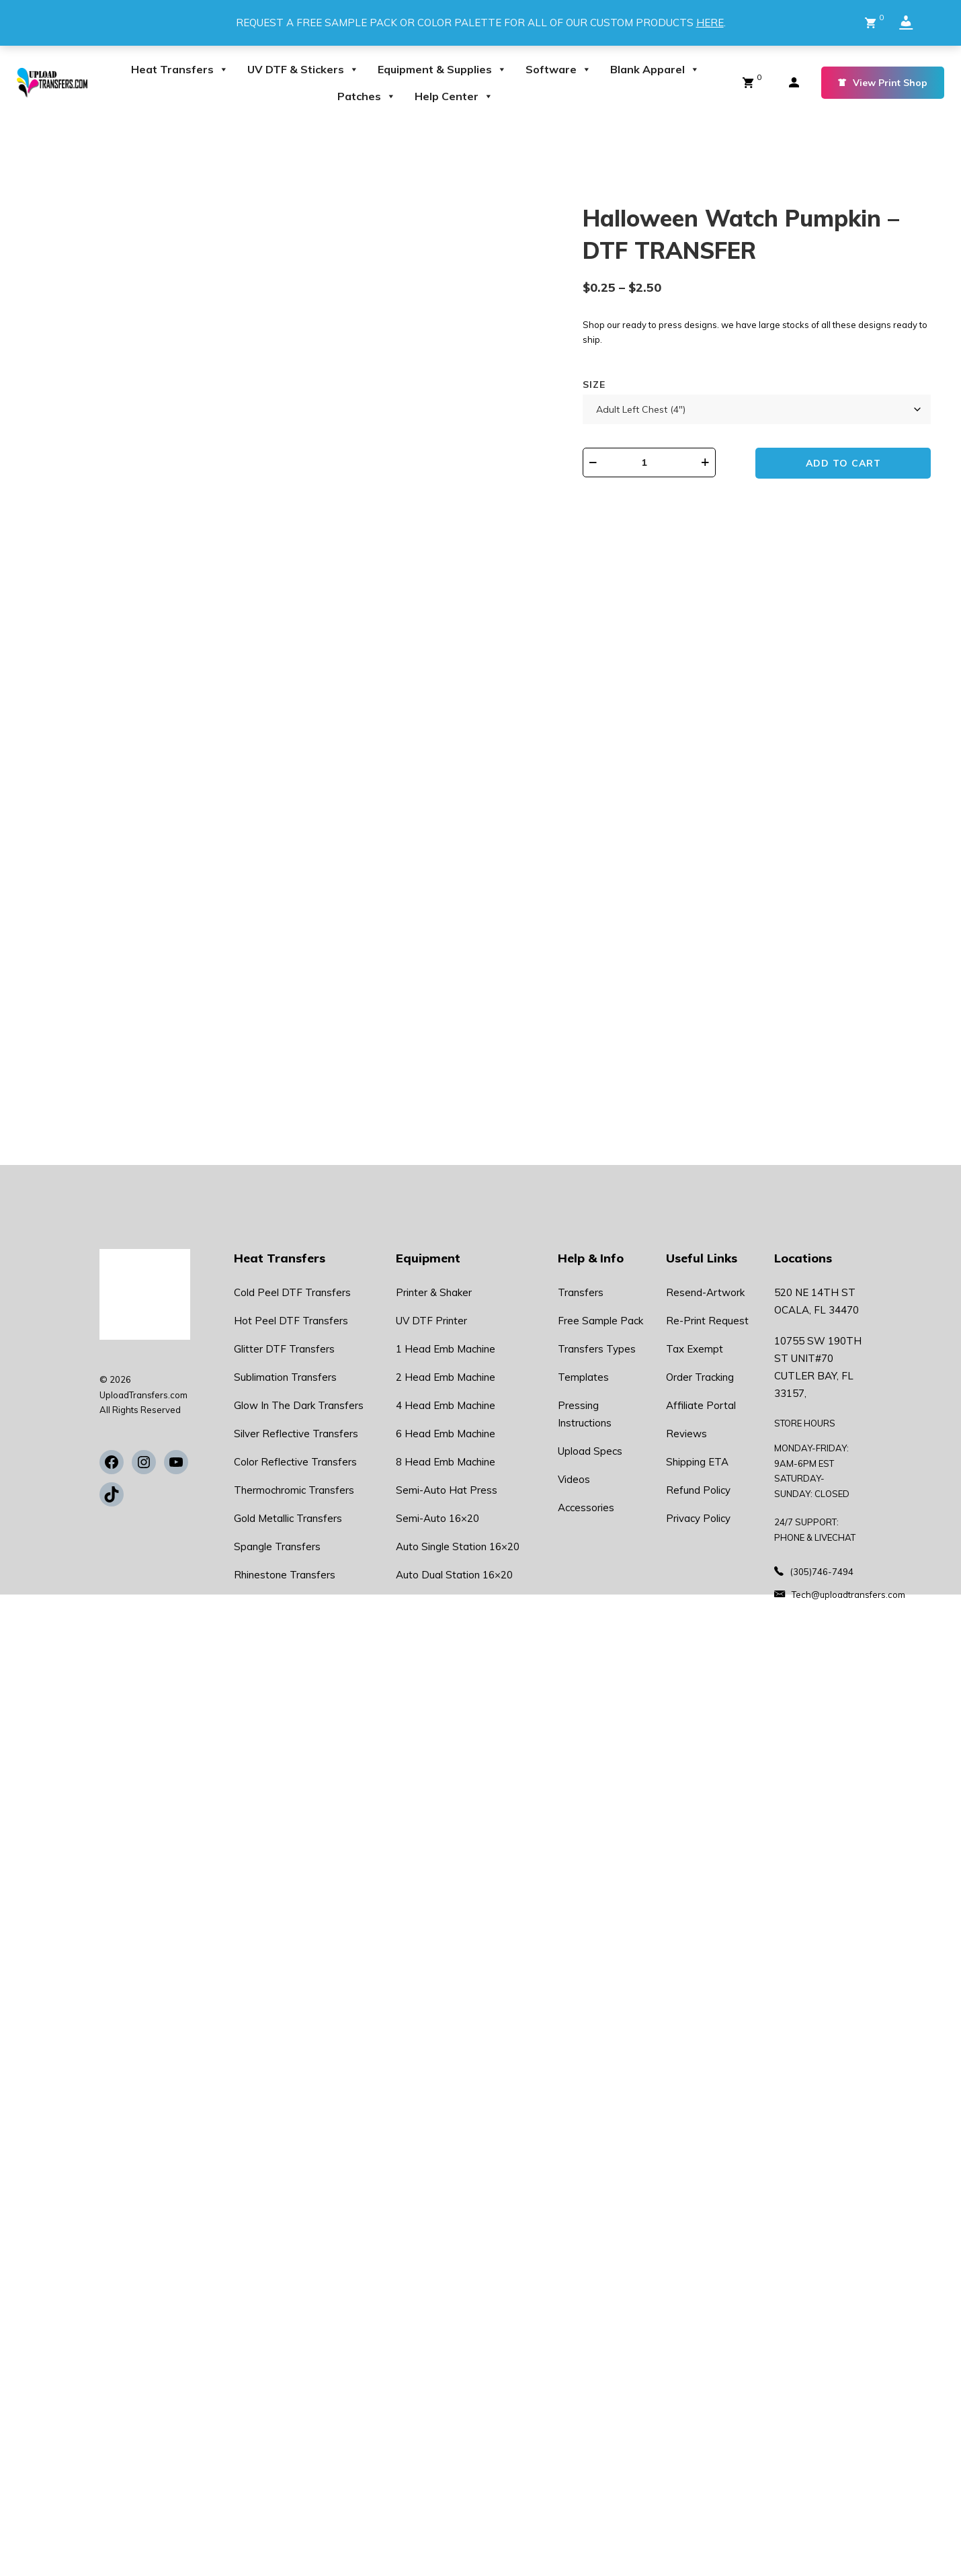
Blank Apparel (655, 69)
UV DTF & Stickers (303, 69)
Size (594, 384)
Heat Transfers (179, 69)
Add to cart (844, 463)
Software (558, 69)
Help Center (454, 96)
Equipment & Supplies (442, 69)
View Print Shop (882, 83)
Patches (366, 96)
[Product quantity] (650, 462)
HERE (710, 22)
